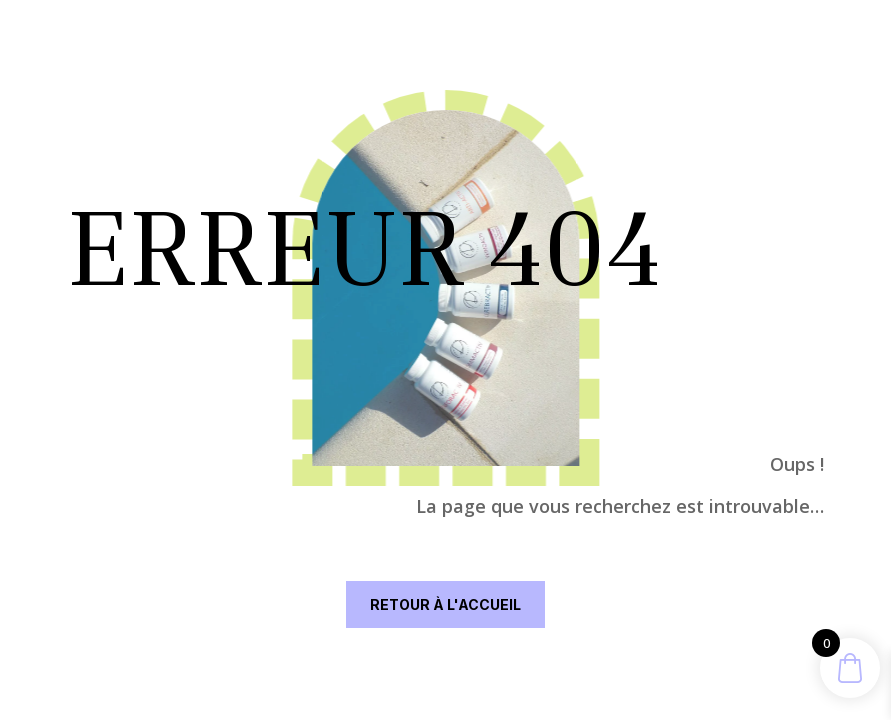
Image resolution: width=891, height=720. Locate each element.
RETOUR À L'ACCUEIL (445, 604)
